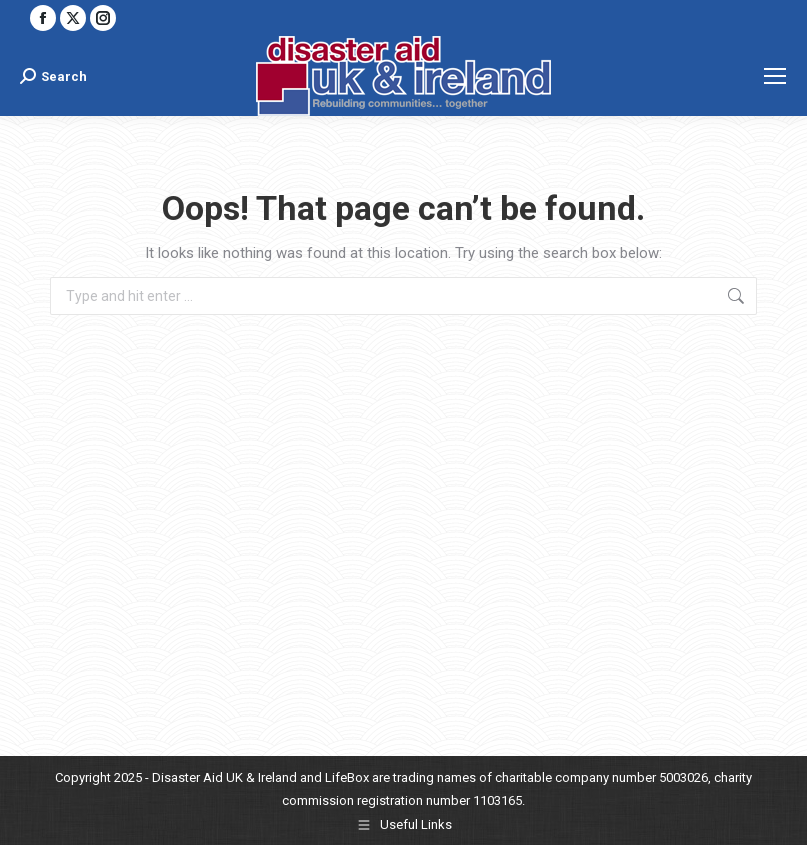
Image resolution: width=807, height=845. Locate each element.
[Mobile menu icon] (775, 76)
